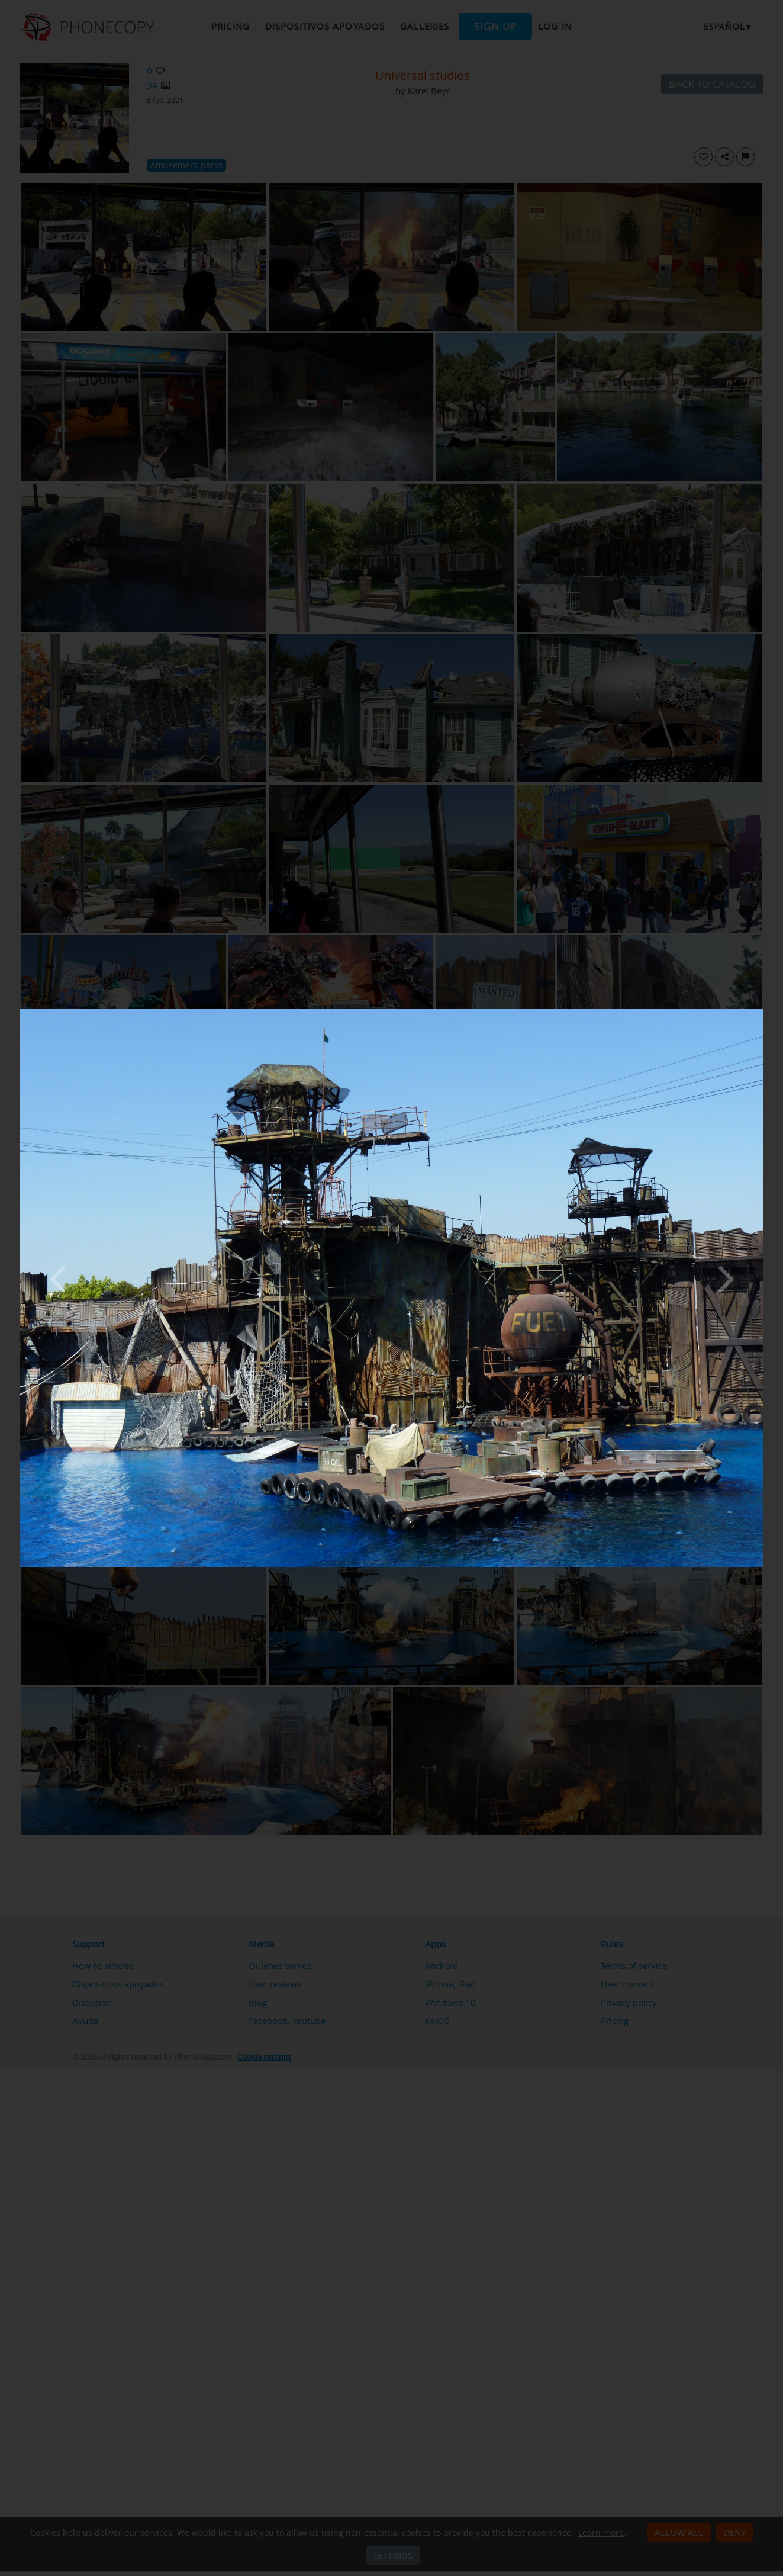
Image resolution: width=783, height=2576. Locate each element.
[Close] (760, 1012)
